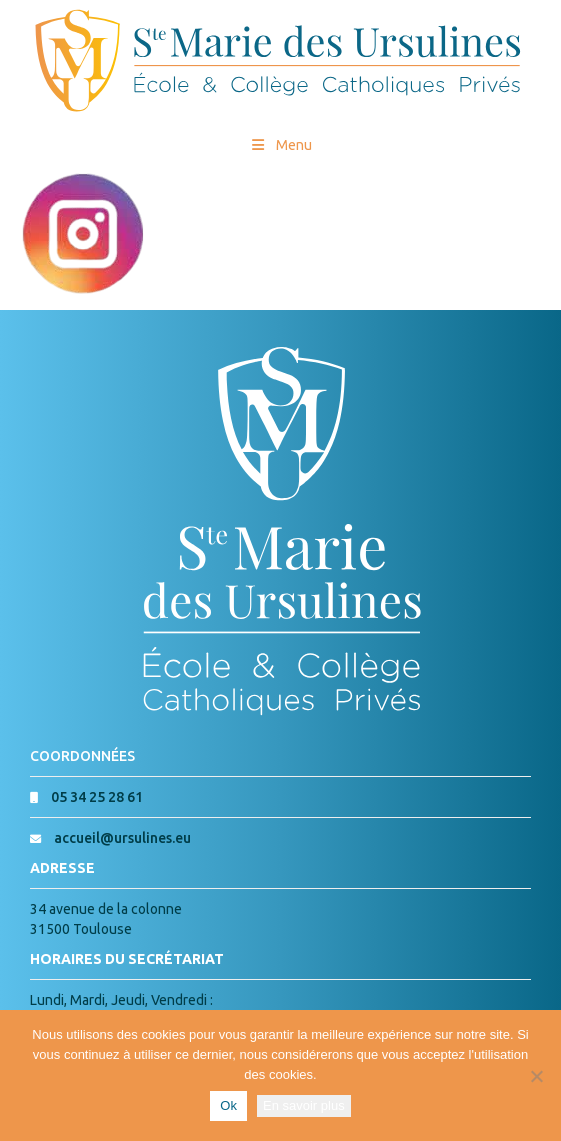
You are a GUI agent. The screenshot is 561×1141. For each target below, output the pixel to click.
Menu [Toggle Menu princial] (280, 145)
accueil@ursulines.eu (122, 838)
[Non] (536, 1076)
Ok (228, 1105)
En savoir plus (304, 1105)
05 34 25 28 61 (97, 797)
